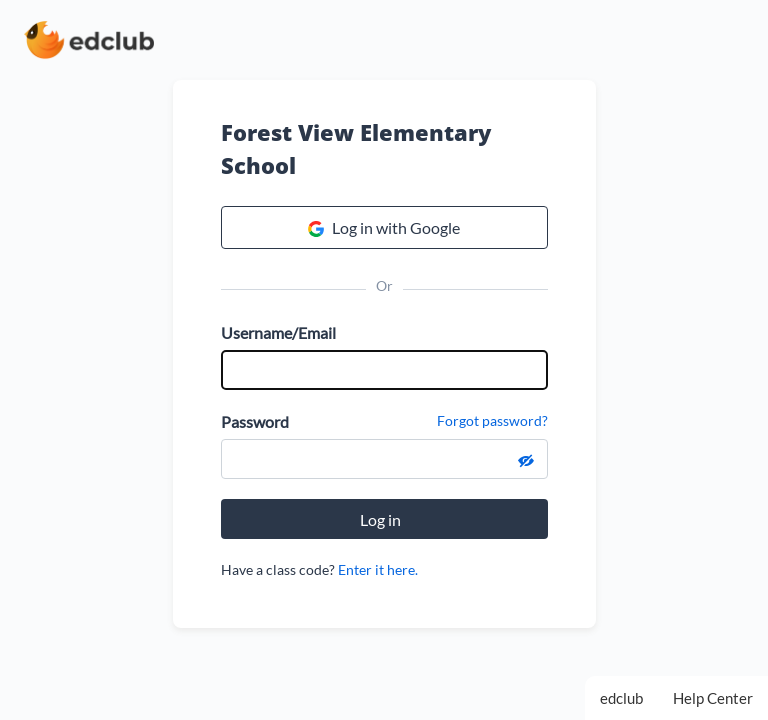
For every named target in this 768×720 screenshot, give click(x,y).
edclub (621, 698)
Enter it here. (378, 569)
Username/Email (278, 332)
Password (255, 421)
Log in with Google (384, 228)
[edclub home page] (89, 40)
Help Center (713, 698)
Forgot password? (492, 420)
